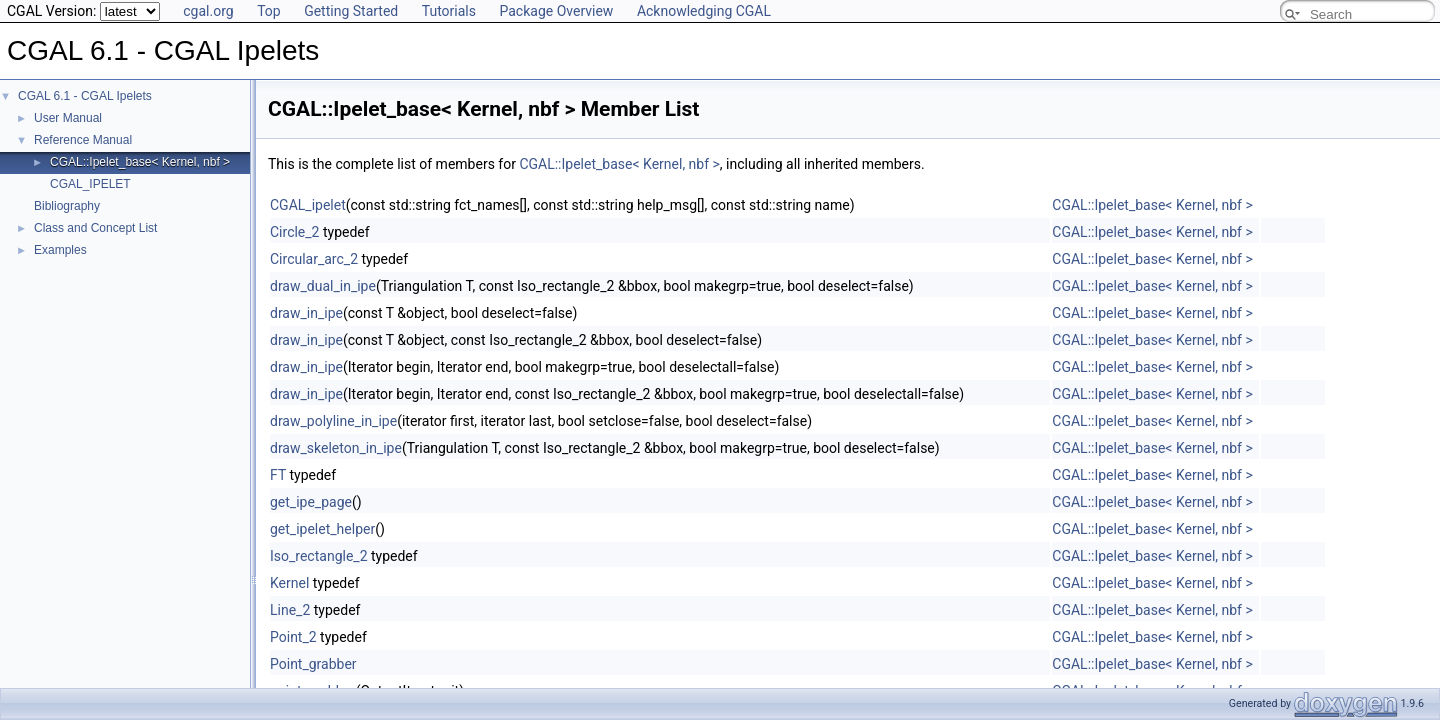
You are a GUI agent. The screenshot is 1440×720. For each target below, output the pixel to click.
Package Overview (556, 11)
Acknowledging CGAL (704, 11)
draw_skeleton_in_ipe (336, 448)
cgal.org (208, 11)
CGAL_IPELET (90, 184)
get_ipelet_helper (322, 529)
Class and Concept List (95, 228)
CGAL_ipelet (308, 205)
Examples (60, 250)
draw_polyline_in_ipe (333, 421)
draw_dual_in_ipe (323, 286)
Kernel (289, 583)
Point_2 (293, 637)
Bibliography (67, 206)
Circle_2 (294, 232)
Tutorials (449, 11)
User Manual (68, 118)
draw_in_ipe (306, 313)
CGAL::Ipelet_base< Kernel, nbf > (140, 162)
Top (269, 11)
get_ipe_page (311, 502)
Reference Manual (83, 140)
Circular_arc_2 (314, 259)
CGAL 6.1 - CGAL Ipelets (85, 96)
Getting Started (351, 11)
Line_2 (290, 610)
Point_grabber (313, 664)
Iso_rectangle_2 (319, 556)
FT (278, 475)
